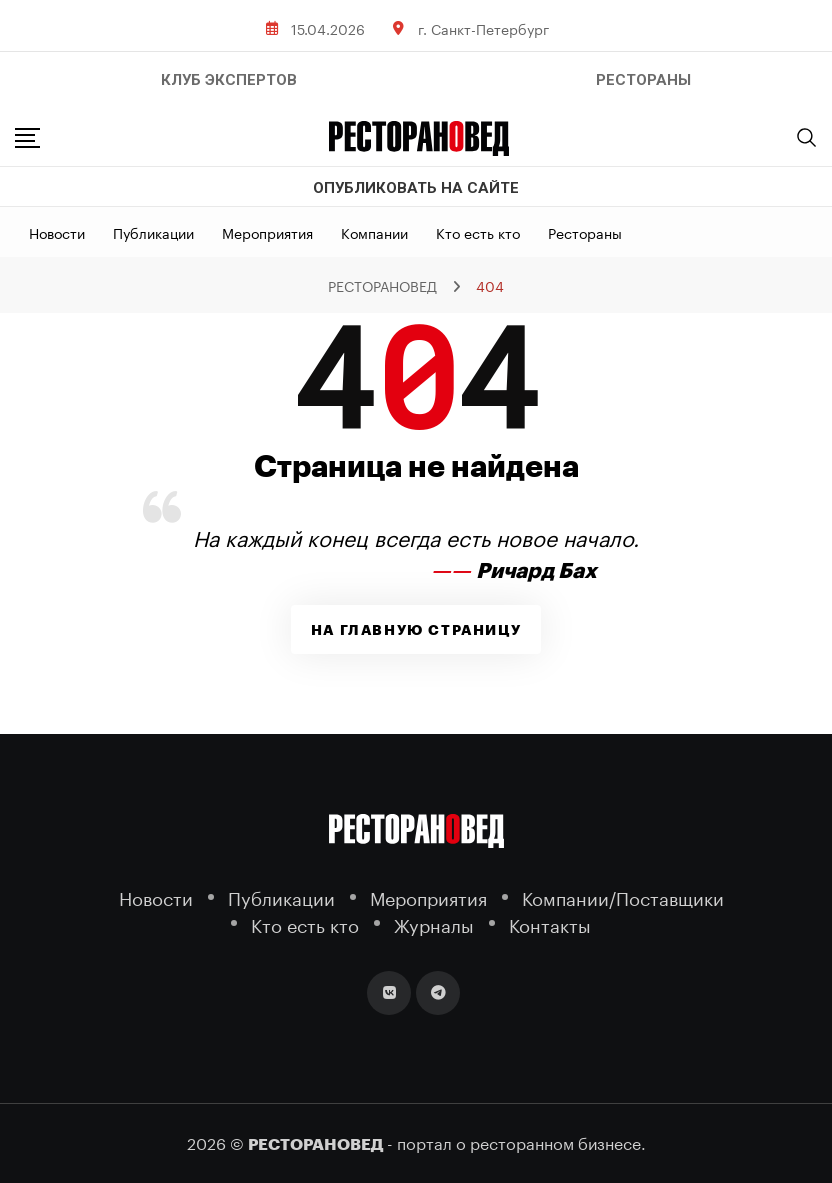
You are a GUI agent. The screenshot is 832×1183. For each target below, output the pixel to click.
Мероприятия (267, 232)
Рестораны (585, 232)
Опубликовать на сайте (416, 188)
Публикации (153, 232)
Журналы (434, 923)
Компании (374, 232)
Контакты (550, 923)
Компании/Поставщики (623, 896)
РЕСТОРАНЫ (643, 80)
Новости (57, 232)
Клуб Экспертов (229, 80)
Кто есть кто (478, 232)
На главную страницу (416, 630)
